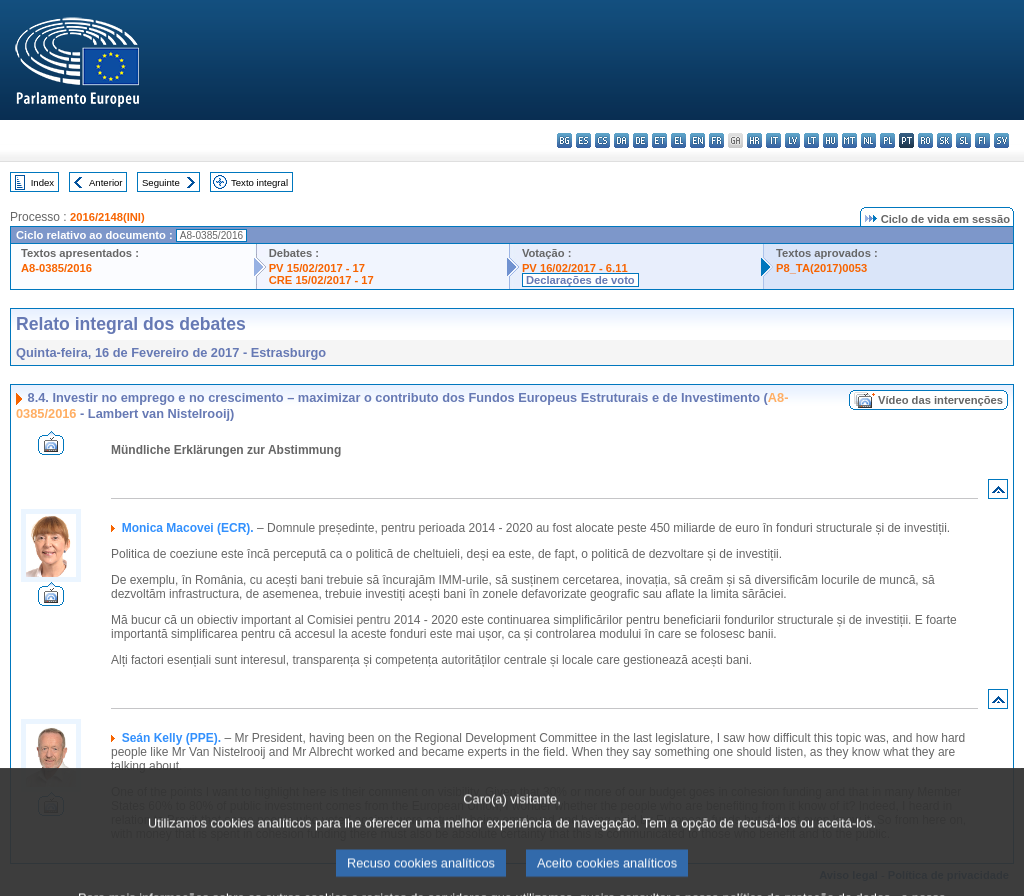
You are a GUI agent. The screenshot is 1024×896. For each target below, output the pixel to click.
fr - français (716, 140)
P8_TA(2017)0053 (821, 268)
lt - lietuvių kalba (811, 140)
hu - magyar (830, 140)
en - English (697, 140)
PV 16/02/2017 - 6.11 (575, 268)
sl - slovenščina (963, 140)
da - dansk (621, 140)
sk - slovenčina (944, 140)
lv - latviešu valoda (792, 140)
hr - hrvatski (754, 140)
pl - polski (887, 140)
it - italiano (773, 140)
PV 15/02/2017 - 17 (317, 268)
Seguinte (161, 182)
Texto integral (259, 182)
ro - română (925, 140)
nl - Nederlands (868, 140)
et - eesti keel (659, 140)
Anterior (106, 182)
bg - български (564, 140)
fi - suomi (982, 140)
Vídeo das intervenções (940, 400)
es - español (583, 140)
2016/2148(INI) (107, 217)
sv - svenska (1001, 140)
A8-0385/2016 (56, 268)
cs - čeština (602, 140)
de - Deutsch (640, 140)
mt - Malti (849, 140)
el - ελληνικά (678, 140)
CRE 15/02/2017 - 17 (321, 280)
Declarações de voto (580, 280)
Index (42, 182)
